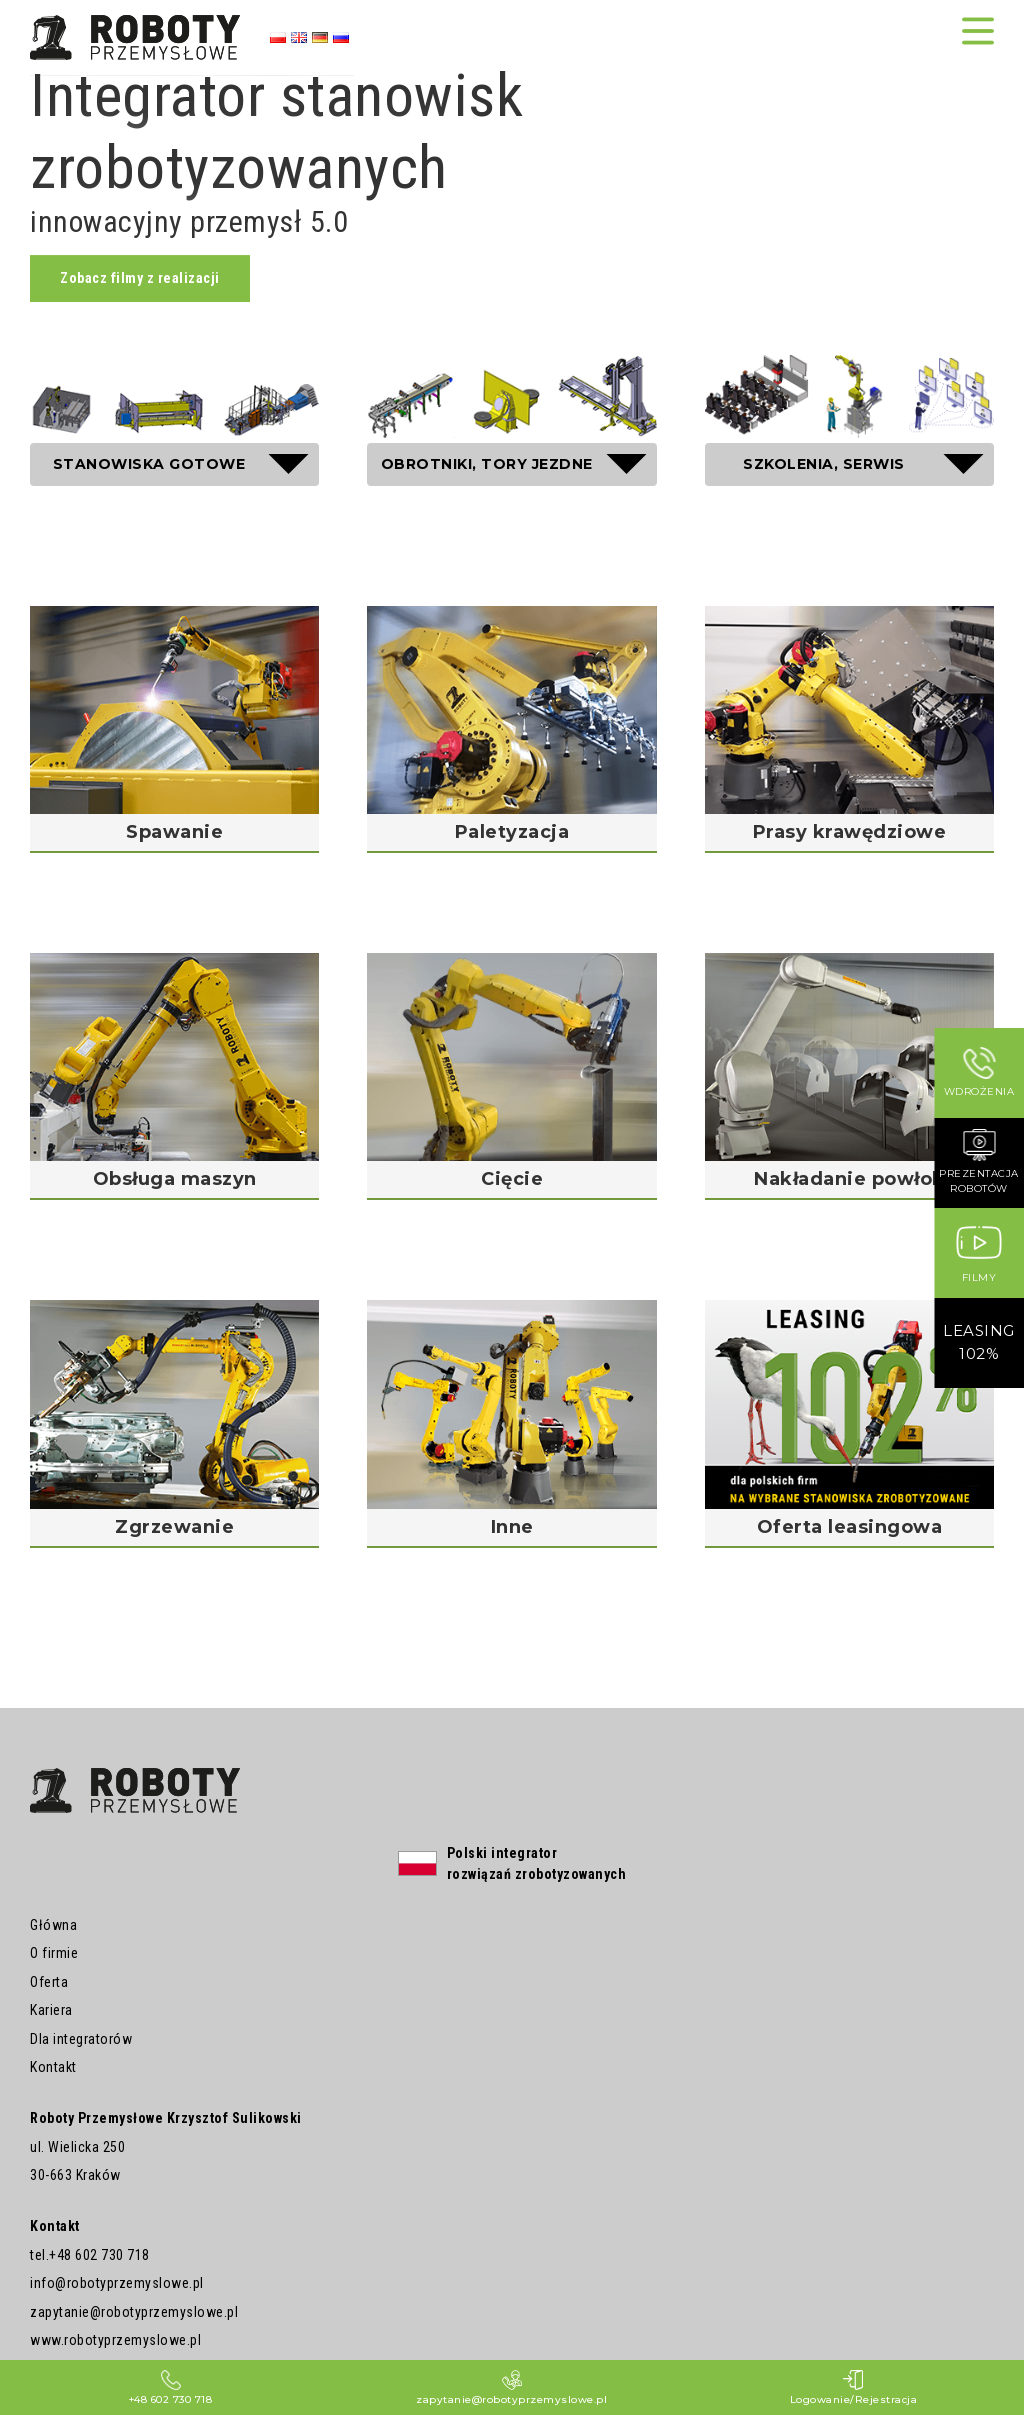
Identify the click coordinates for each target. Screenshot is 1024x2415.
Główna (53, 1925)
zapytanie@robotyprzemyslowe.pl (134, 2312)
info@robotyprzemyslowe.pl (117, 2283)
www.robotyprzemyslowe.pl (115, 2340)
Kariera (51, 2010)
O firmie (54, 1953)
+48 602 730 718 (99, 2255)
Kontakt (53, 2067)
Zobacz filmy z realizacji (140, 278)
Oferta (49, 1982)
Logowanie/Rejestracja (854, 2388)
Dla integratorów (81, 2039)
